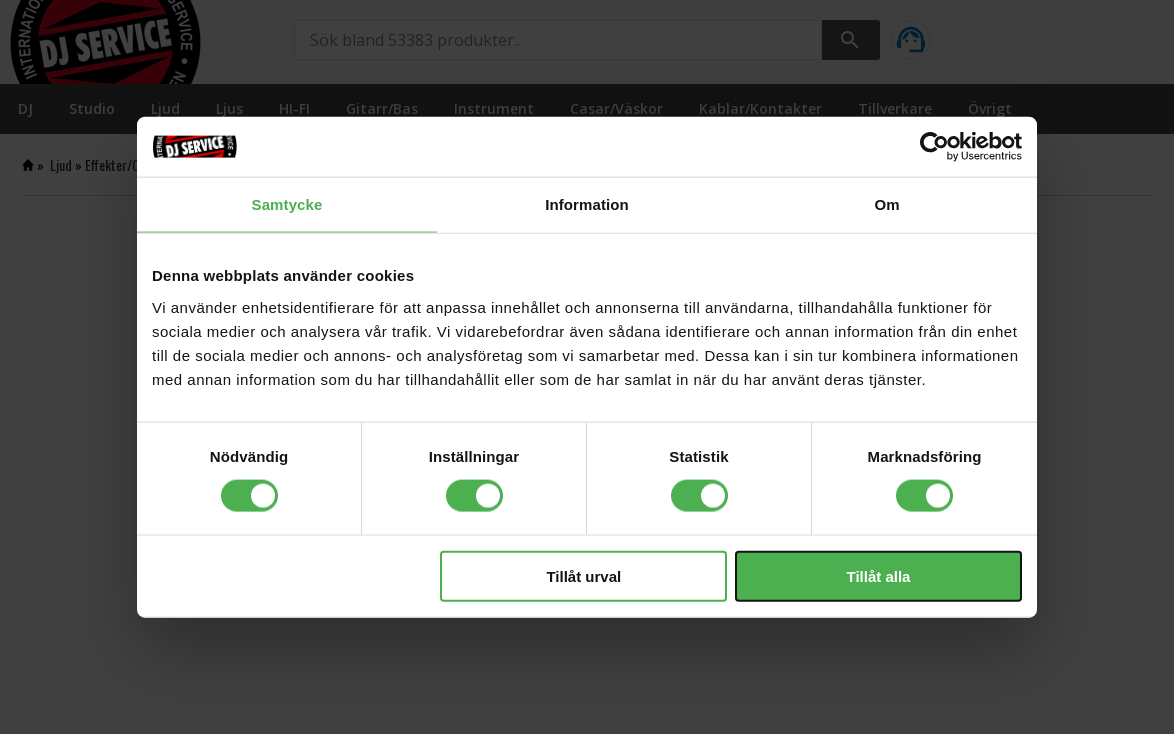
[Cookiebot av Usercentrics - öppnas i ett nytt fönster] (934, 147)
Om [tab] (886, 204)
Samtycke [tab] (287, 204)
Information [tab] (587, 204)
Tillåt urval (583, 575)
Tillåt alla (878, 575)
